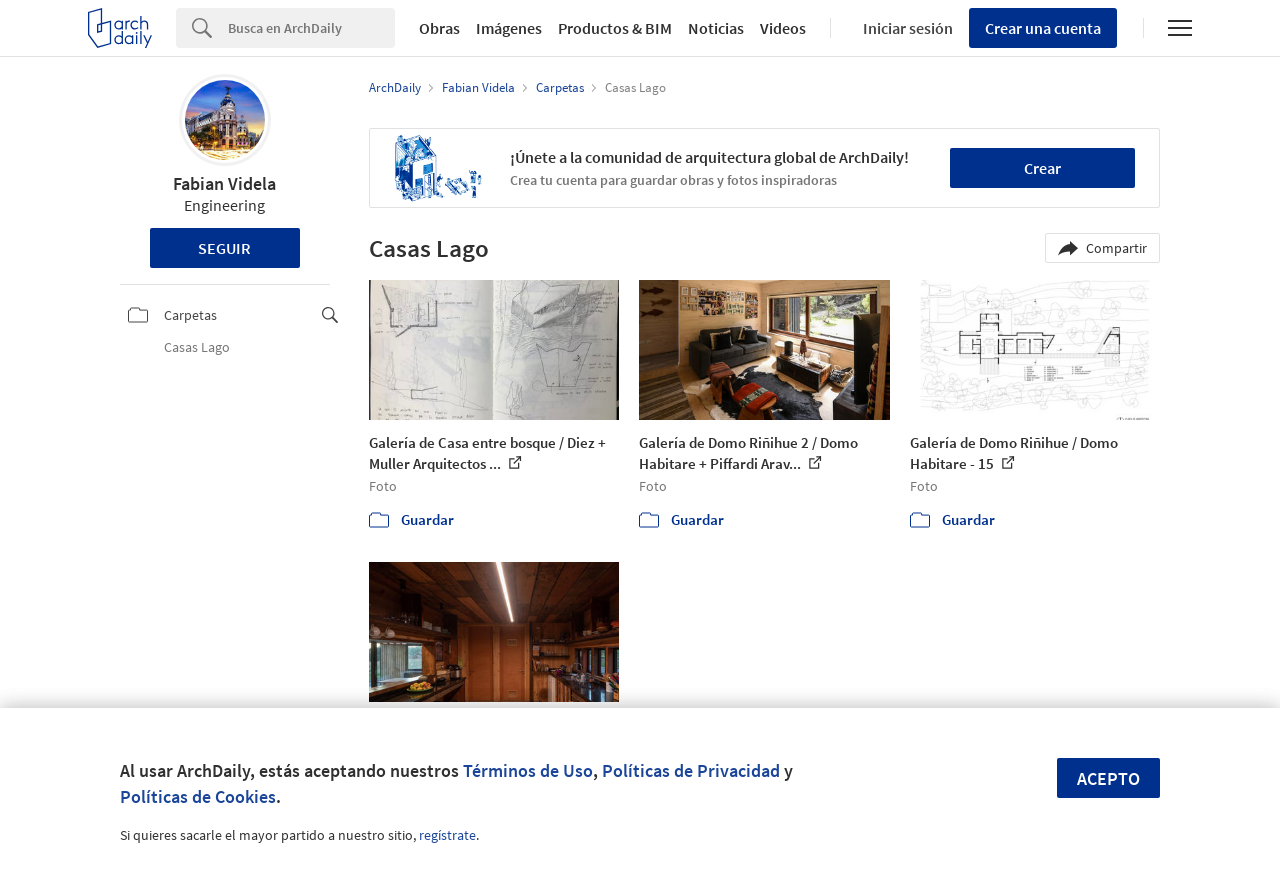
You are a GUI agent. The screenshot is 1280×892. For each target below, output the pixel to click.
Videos (783, 28)
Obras (439, 28)
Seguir (224, 248)
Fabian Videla (224, 183)
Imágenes (509, 28)
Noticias (716, 28)
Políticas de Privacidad (691, 770)
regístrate (447, 835)
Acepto (1108, 778)
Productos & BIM (615, 28)
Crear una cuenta (1043, 28)
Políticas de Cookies (198, 796)
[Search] (311, 28)
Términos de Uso (528, 770)
